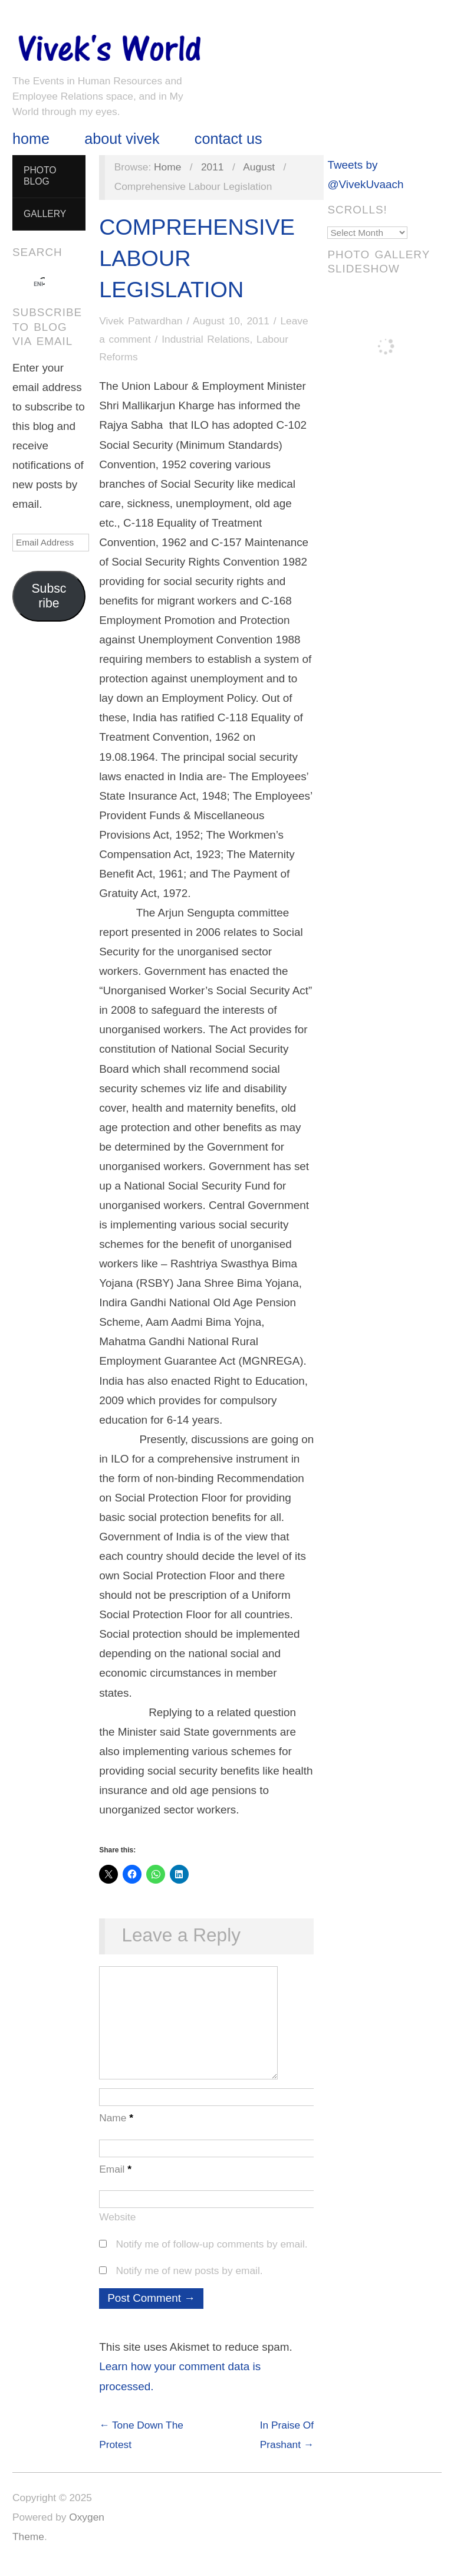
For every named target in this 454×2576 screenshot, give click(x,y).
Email (115, 2181)
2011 (212, 167)
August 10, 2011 (231, 321)
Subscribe (48, 595)
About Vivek (121, 139)
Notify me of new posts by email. (189, 2282)
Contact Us (228, 139)
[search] (38, 283)
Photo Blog (40, 175)
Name (116, 2129)
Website (117, 2229)
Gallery (45, 214)
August (259, 167)
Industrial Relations (205, 339)
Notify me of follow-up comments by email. (211, 2256)
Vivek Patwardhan (140, 321)
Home (31, 139)
